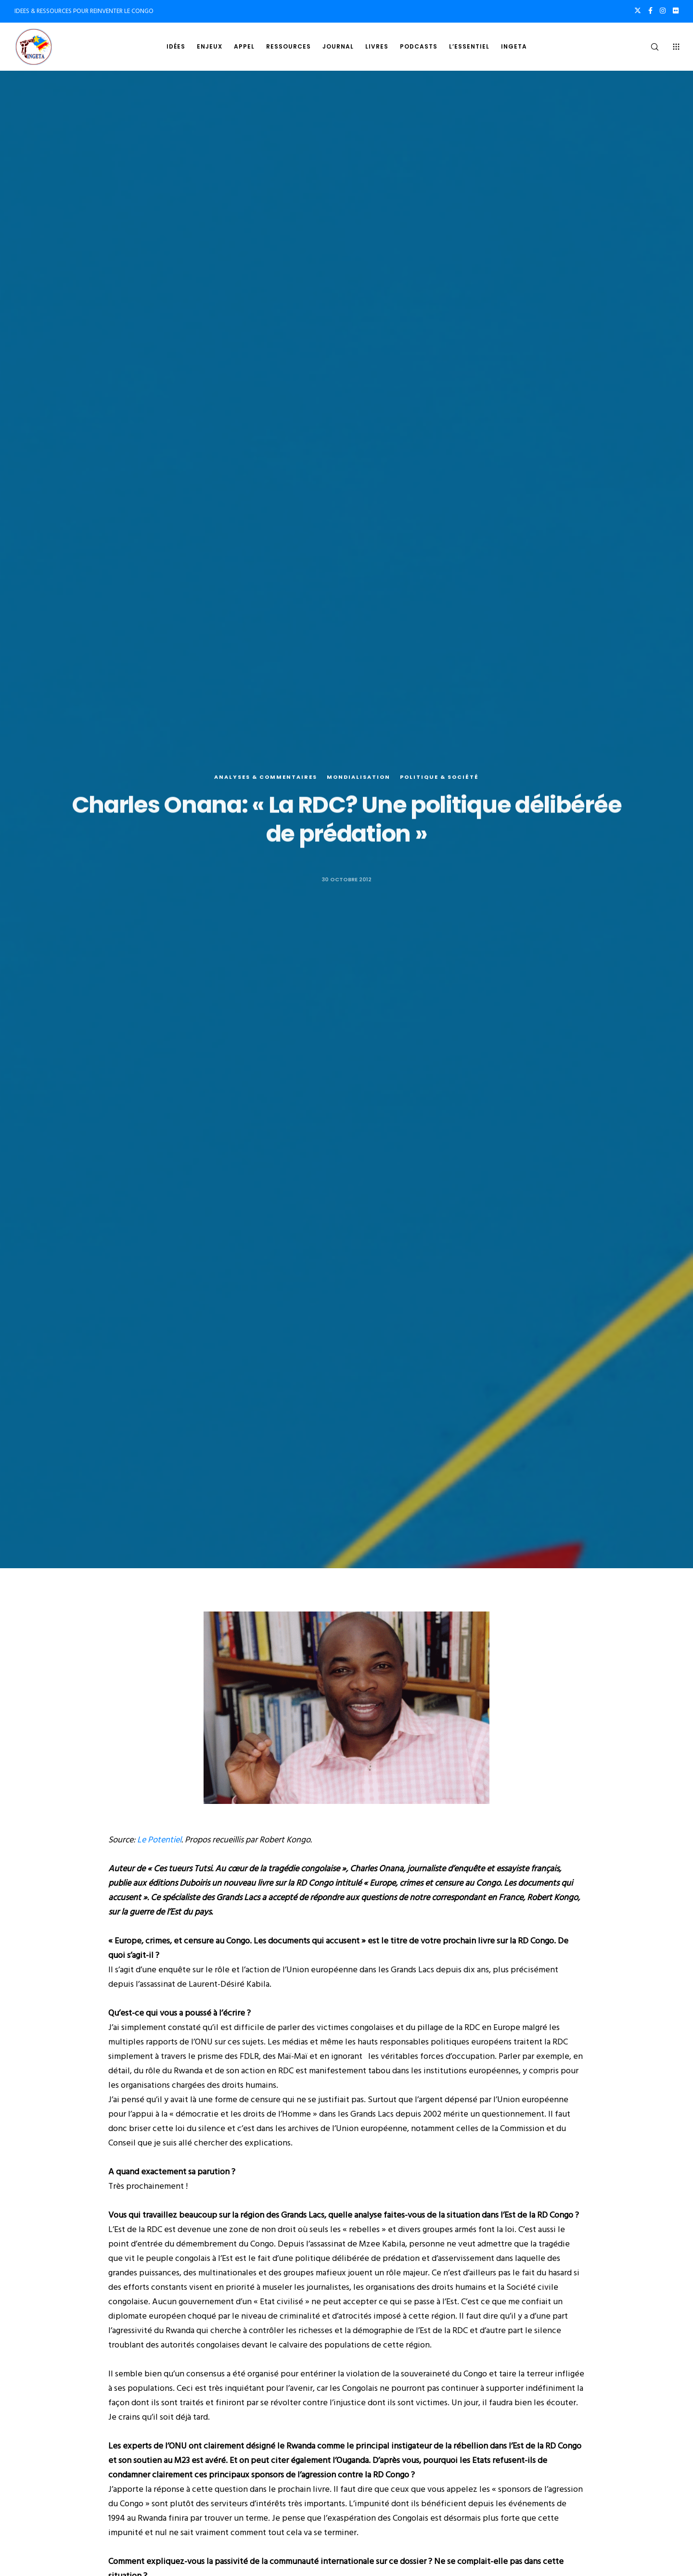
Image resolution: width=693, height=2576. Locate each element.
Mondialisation (358, 778)
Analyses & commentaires (265, 778)
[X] (637, 10)
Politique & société (439, 778)
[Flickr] (676, 10)
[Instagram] (663, 10)
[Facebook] (650, 10)
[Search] (648, 47)
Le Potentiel (159, 1840)
